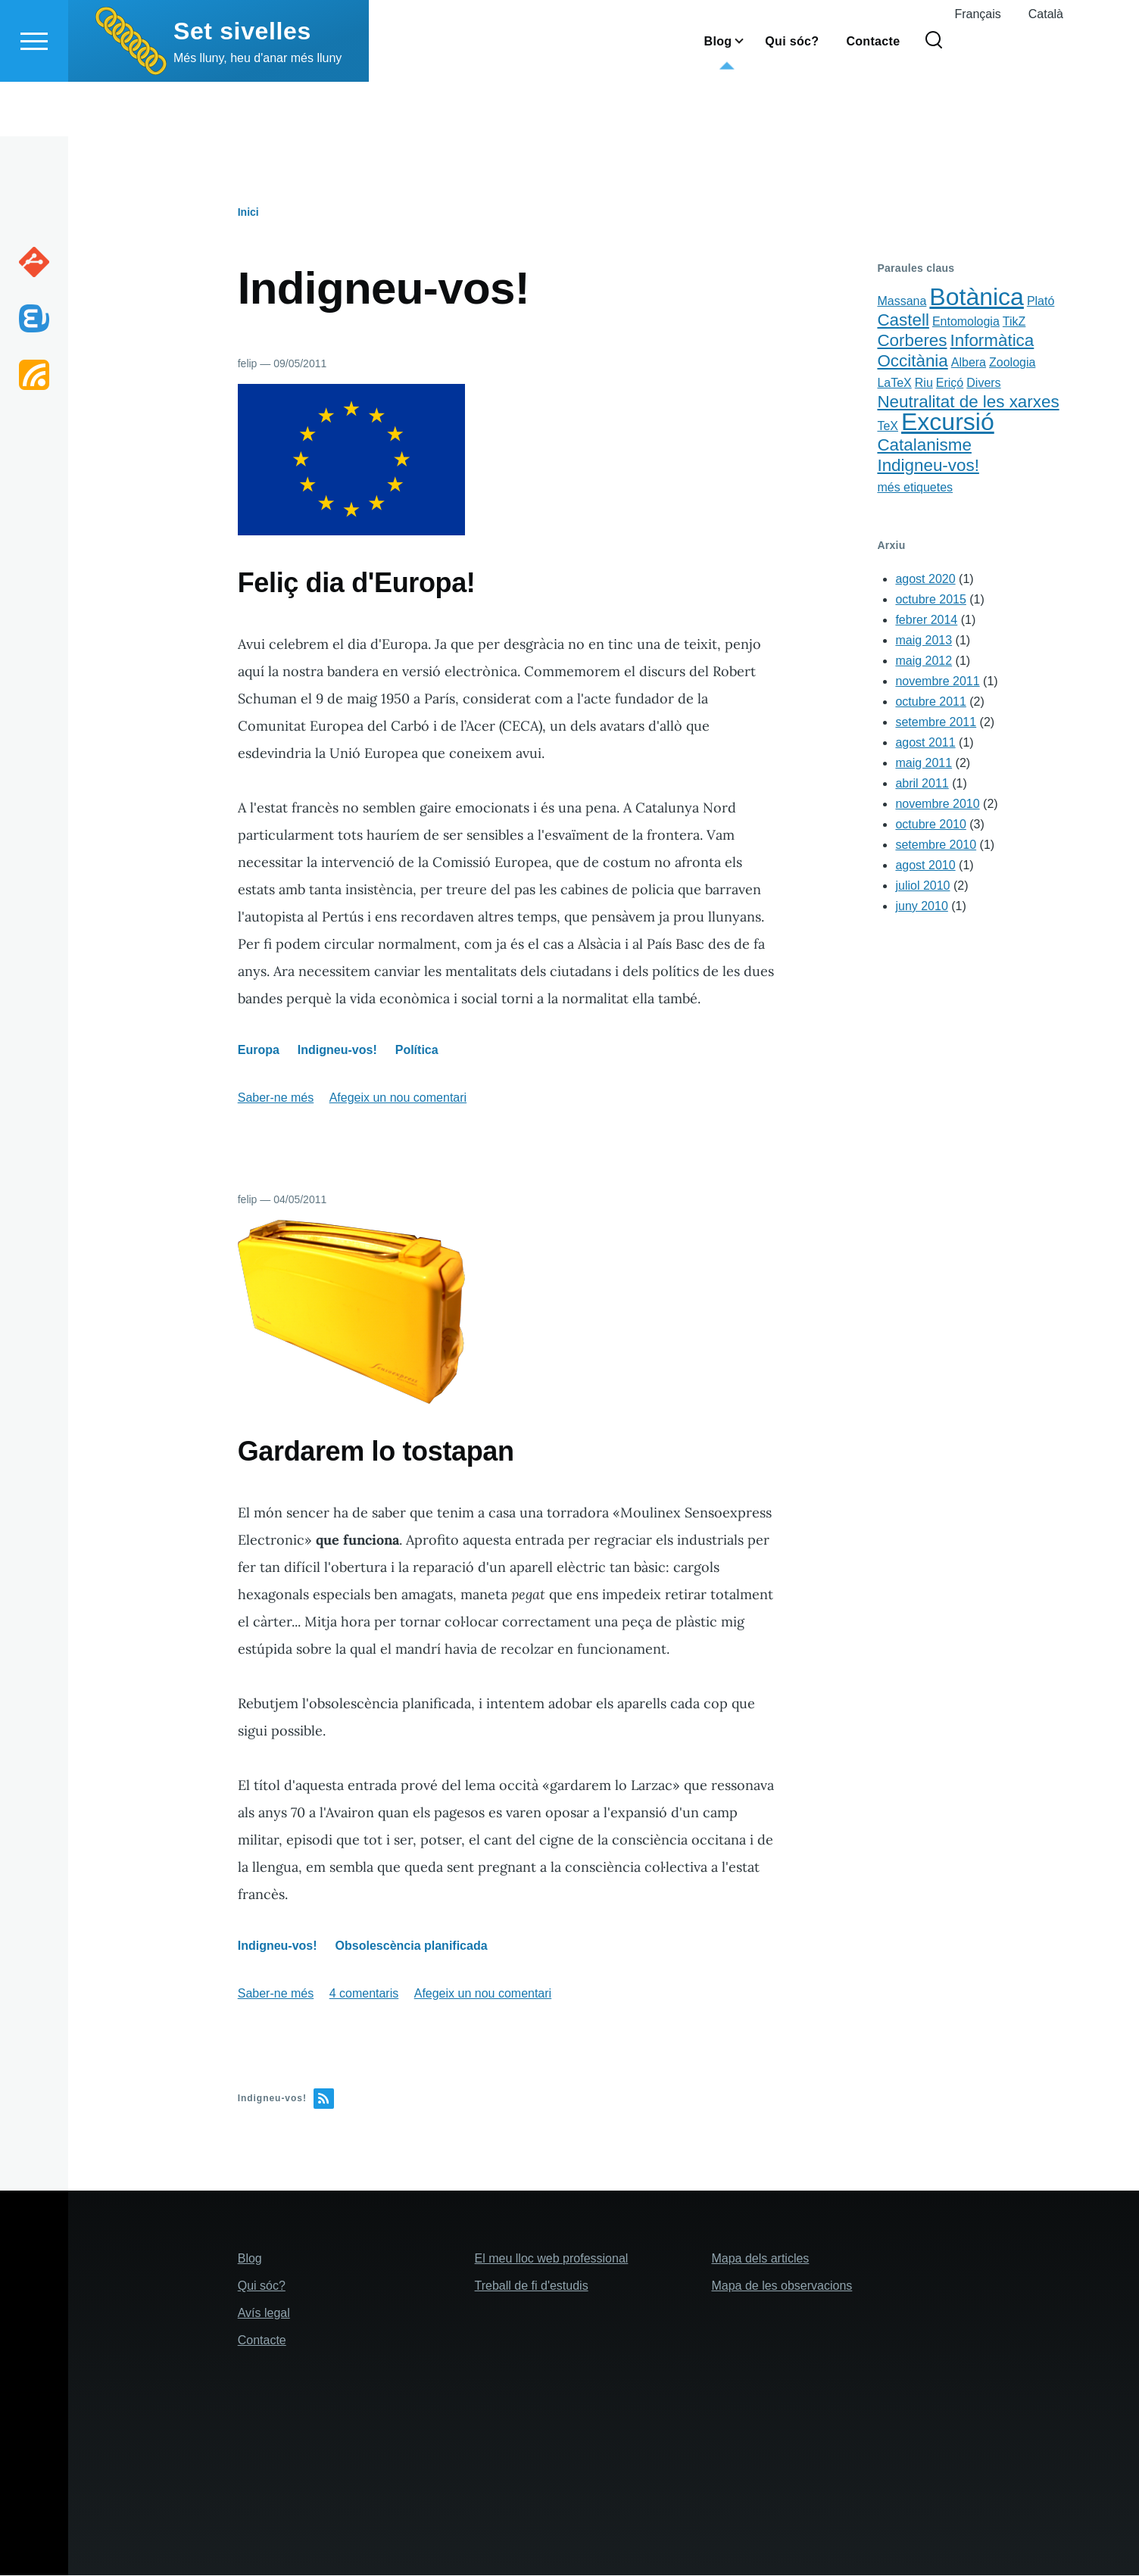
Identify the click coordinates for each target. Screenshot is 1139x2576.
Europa (258, 1050)
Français (977, 68)
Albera (968, 363)
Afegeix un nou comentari (398, 1098)
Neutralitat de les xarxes (968, 402)
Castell (902, 320)
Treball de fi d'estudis (531, 2286)
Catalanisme (924, 445)
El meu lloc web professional (552, 2259)
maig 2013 (923, 641)
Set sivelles (242, 85)
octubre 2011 (930, 702)
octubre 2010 (930, 825)
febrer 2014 (926, 620)
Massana (901, 301)
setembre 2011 (935, 722)
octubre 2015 (930, 600)
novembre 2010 (937, 804)
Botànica (976, 297)
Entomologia (966, 322)
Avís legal (264, 2313)
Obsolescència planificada (411, 1946)
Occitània (912, 361)
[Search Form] (933, 95)
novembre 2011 (937, 681)
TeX (887, 426)
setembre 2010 (935, 845)
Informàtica (992, 341)
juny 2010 (921, 906)
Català (1045, 68)
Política (416, 1050)
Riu (924, 383)
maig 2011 (923, 763)
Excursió (947, 422)
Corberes (912, 341)
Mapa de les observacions (781, 2286)
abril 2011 (921, 784)
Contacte (262, 2340)
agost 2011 (925, 743)
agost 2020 (925, 579)
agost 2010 (925, 865)
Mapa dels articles (760, 2259)
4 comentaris (364, 1994)
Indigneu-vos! (337, 1050)
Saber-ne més (276, 1098)
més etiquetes (915, 488)
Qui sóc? (262, 2286)
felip (247, 364)
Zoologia (1012, 363)
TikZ (1014, 322)
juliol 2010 (922, 886)
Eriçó (949, 383)
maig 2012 (923, 661)
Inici (248, 213)
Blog (250, 2259)
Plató (1040, 301)
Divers (983, 383)
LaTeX (894, 383)
